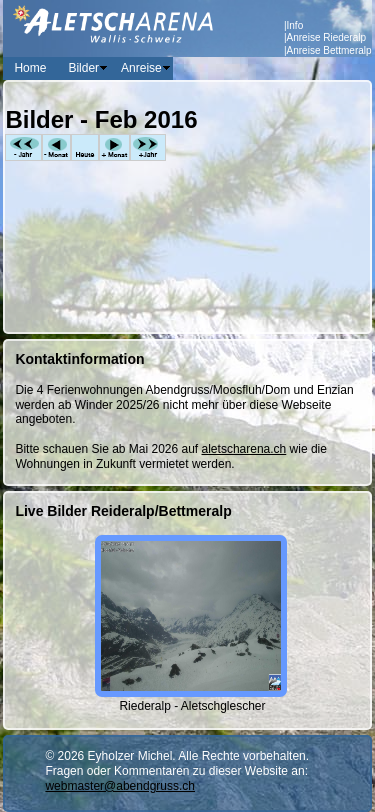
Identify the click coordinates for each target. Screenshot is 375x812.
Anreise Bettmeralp (329, 50)
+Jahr (148, 147)
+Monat (114, 147)
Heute (85, 147)
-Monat (56, 147)
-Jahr (23, 147)
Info (295, 25)
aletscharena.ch (244, 449)
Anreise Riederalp (327, 37)
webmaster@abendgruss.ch (120, 786)
